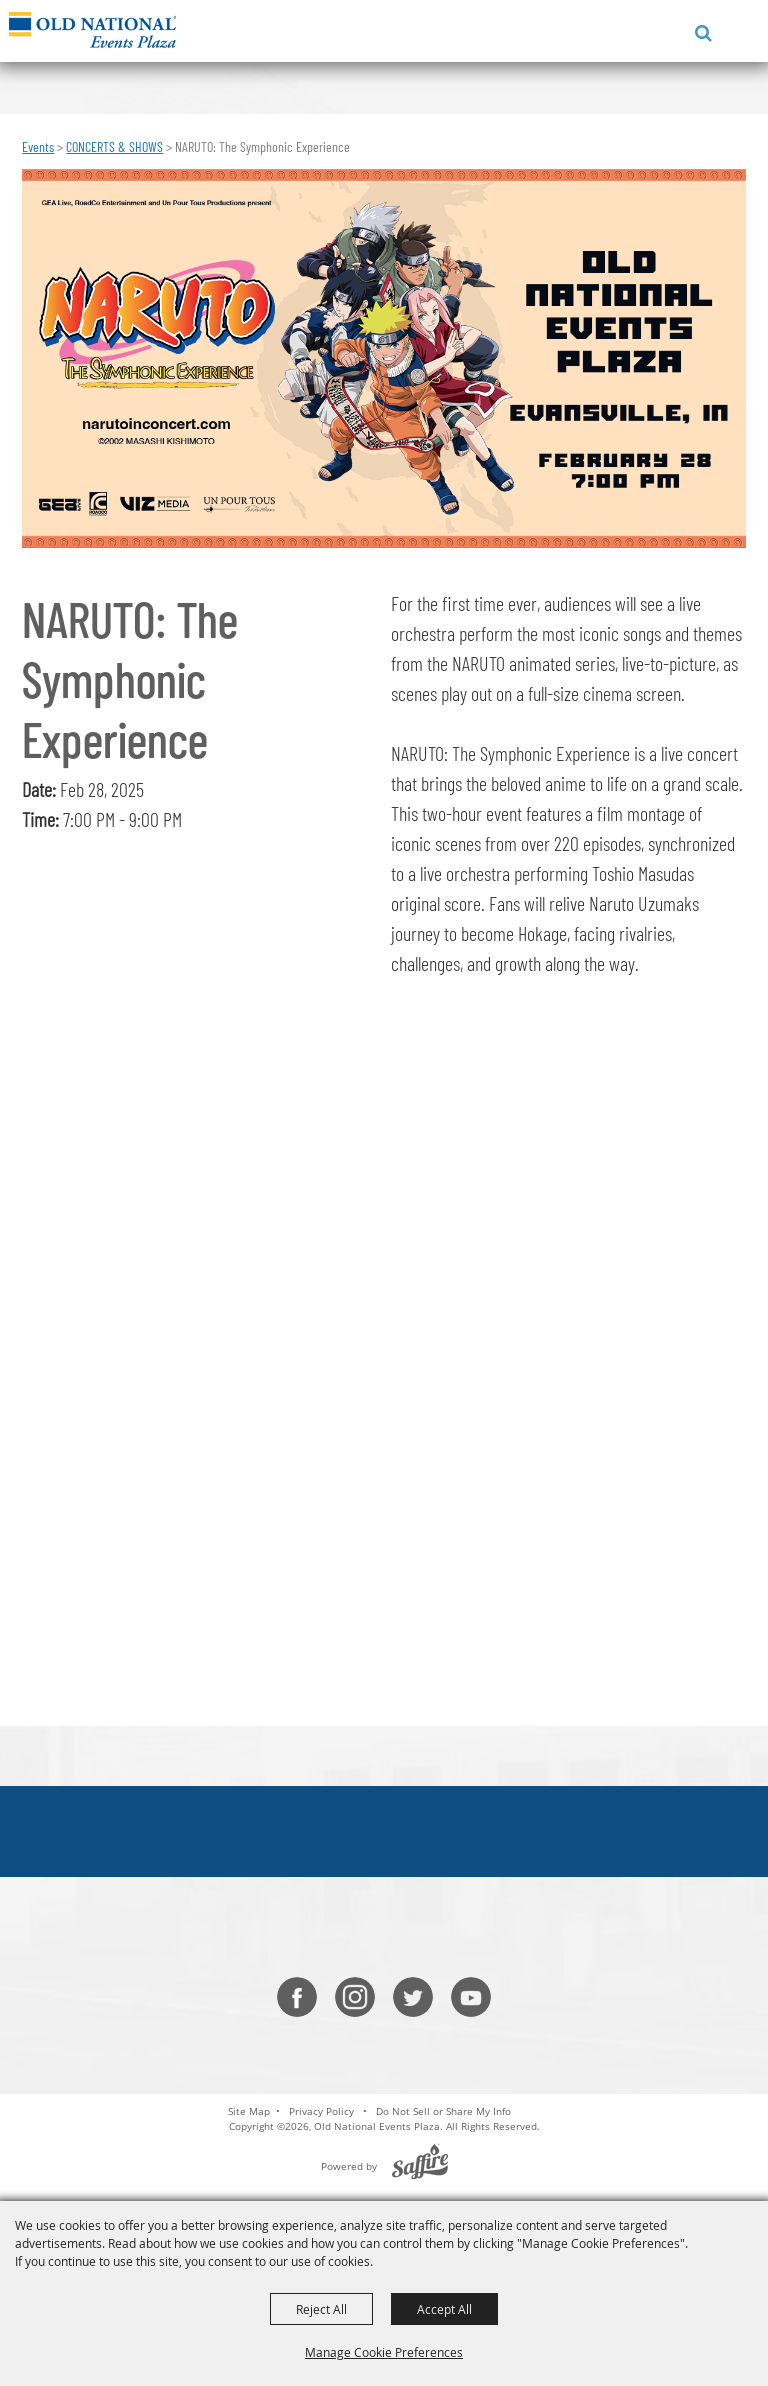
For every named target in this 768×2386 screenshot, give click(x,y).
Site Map (249, 2111)
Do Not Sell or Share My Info (443, 2111)
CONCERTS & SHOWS (114, 146)
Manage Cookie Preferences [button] (384, 2352)
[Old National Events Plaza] (92, 29)
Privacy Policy (321, 2111)
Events (38, 146)
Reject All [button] (321, 2309)
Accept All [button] (444, 2309)
